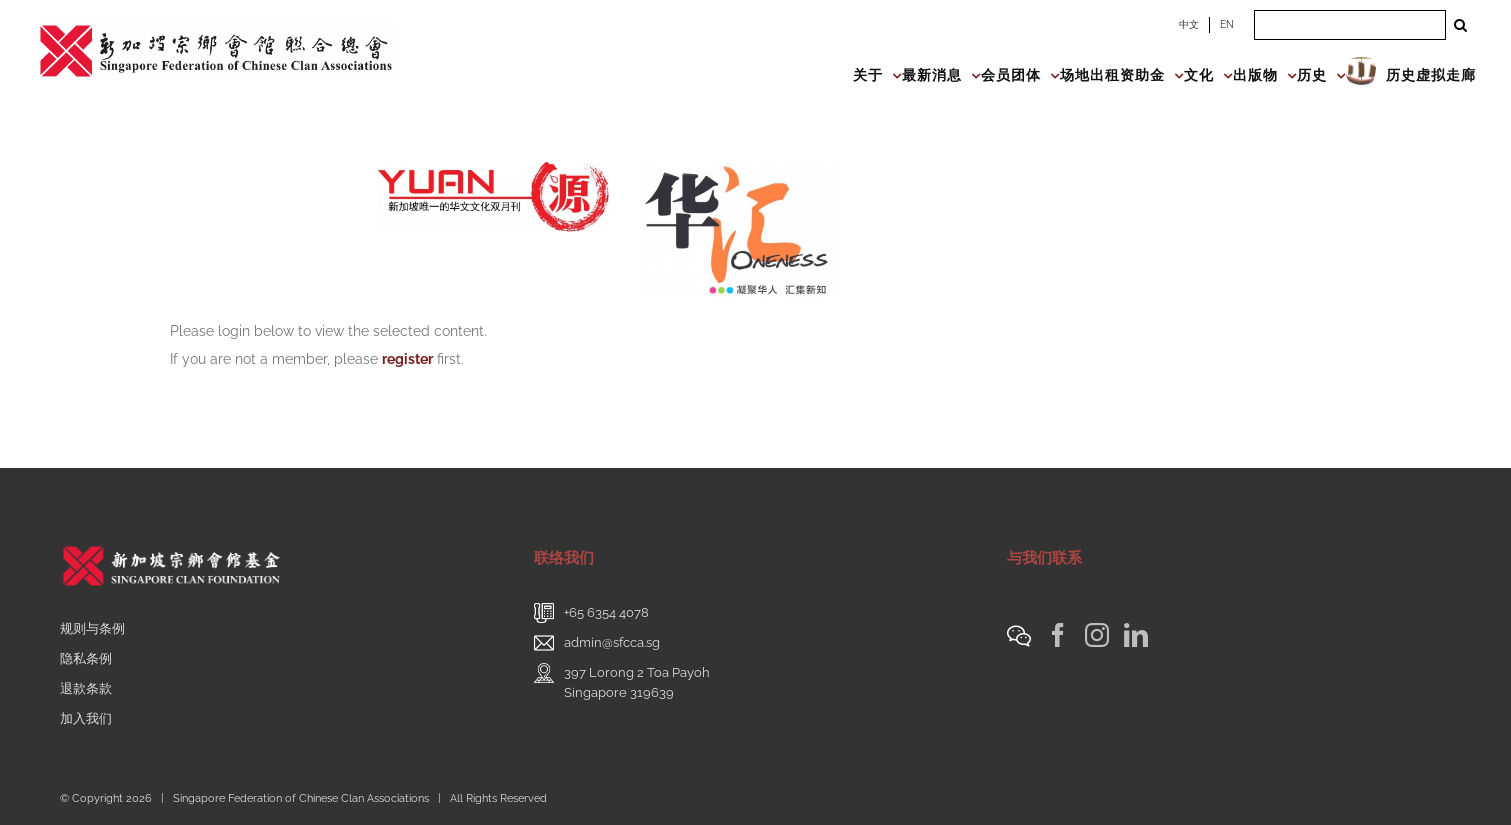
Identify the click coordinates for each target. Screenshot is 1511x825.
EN (1227, 24)
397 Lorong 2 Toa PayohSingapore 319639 (637, 682)
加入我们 (86, 718)
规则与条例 (92, 628)
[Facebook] (1058, 635)
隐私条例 (86, 658)
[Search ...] (1350, 25)
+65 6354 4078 (606, 612)
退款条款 (86, 688)
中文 (1189, 24)
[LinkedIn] (1136, 635)
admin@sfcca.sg (612, 642)
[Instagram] (1097, 635)
